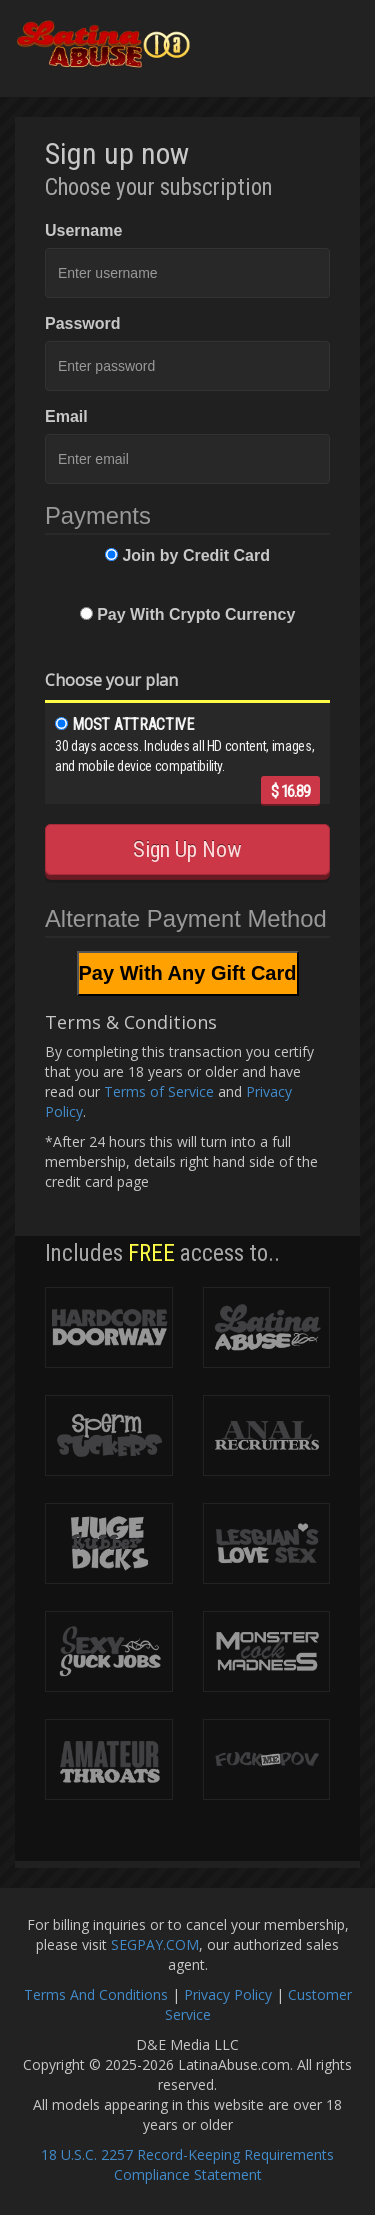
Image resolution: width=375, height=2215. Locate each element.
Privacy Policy (228, 1994)
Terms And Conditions (96, 1994)
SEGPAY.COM (155, 1944)
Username (83, 230)
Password (83, 323)
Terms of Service (159, 1091)
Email (66, 416)
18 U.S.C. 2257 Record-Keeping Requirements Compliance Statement (187, 2164)
